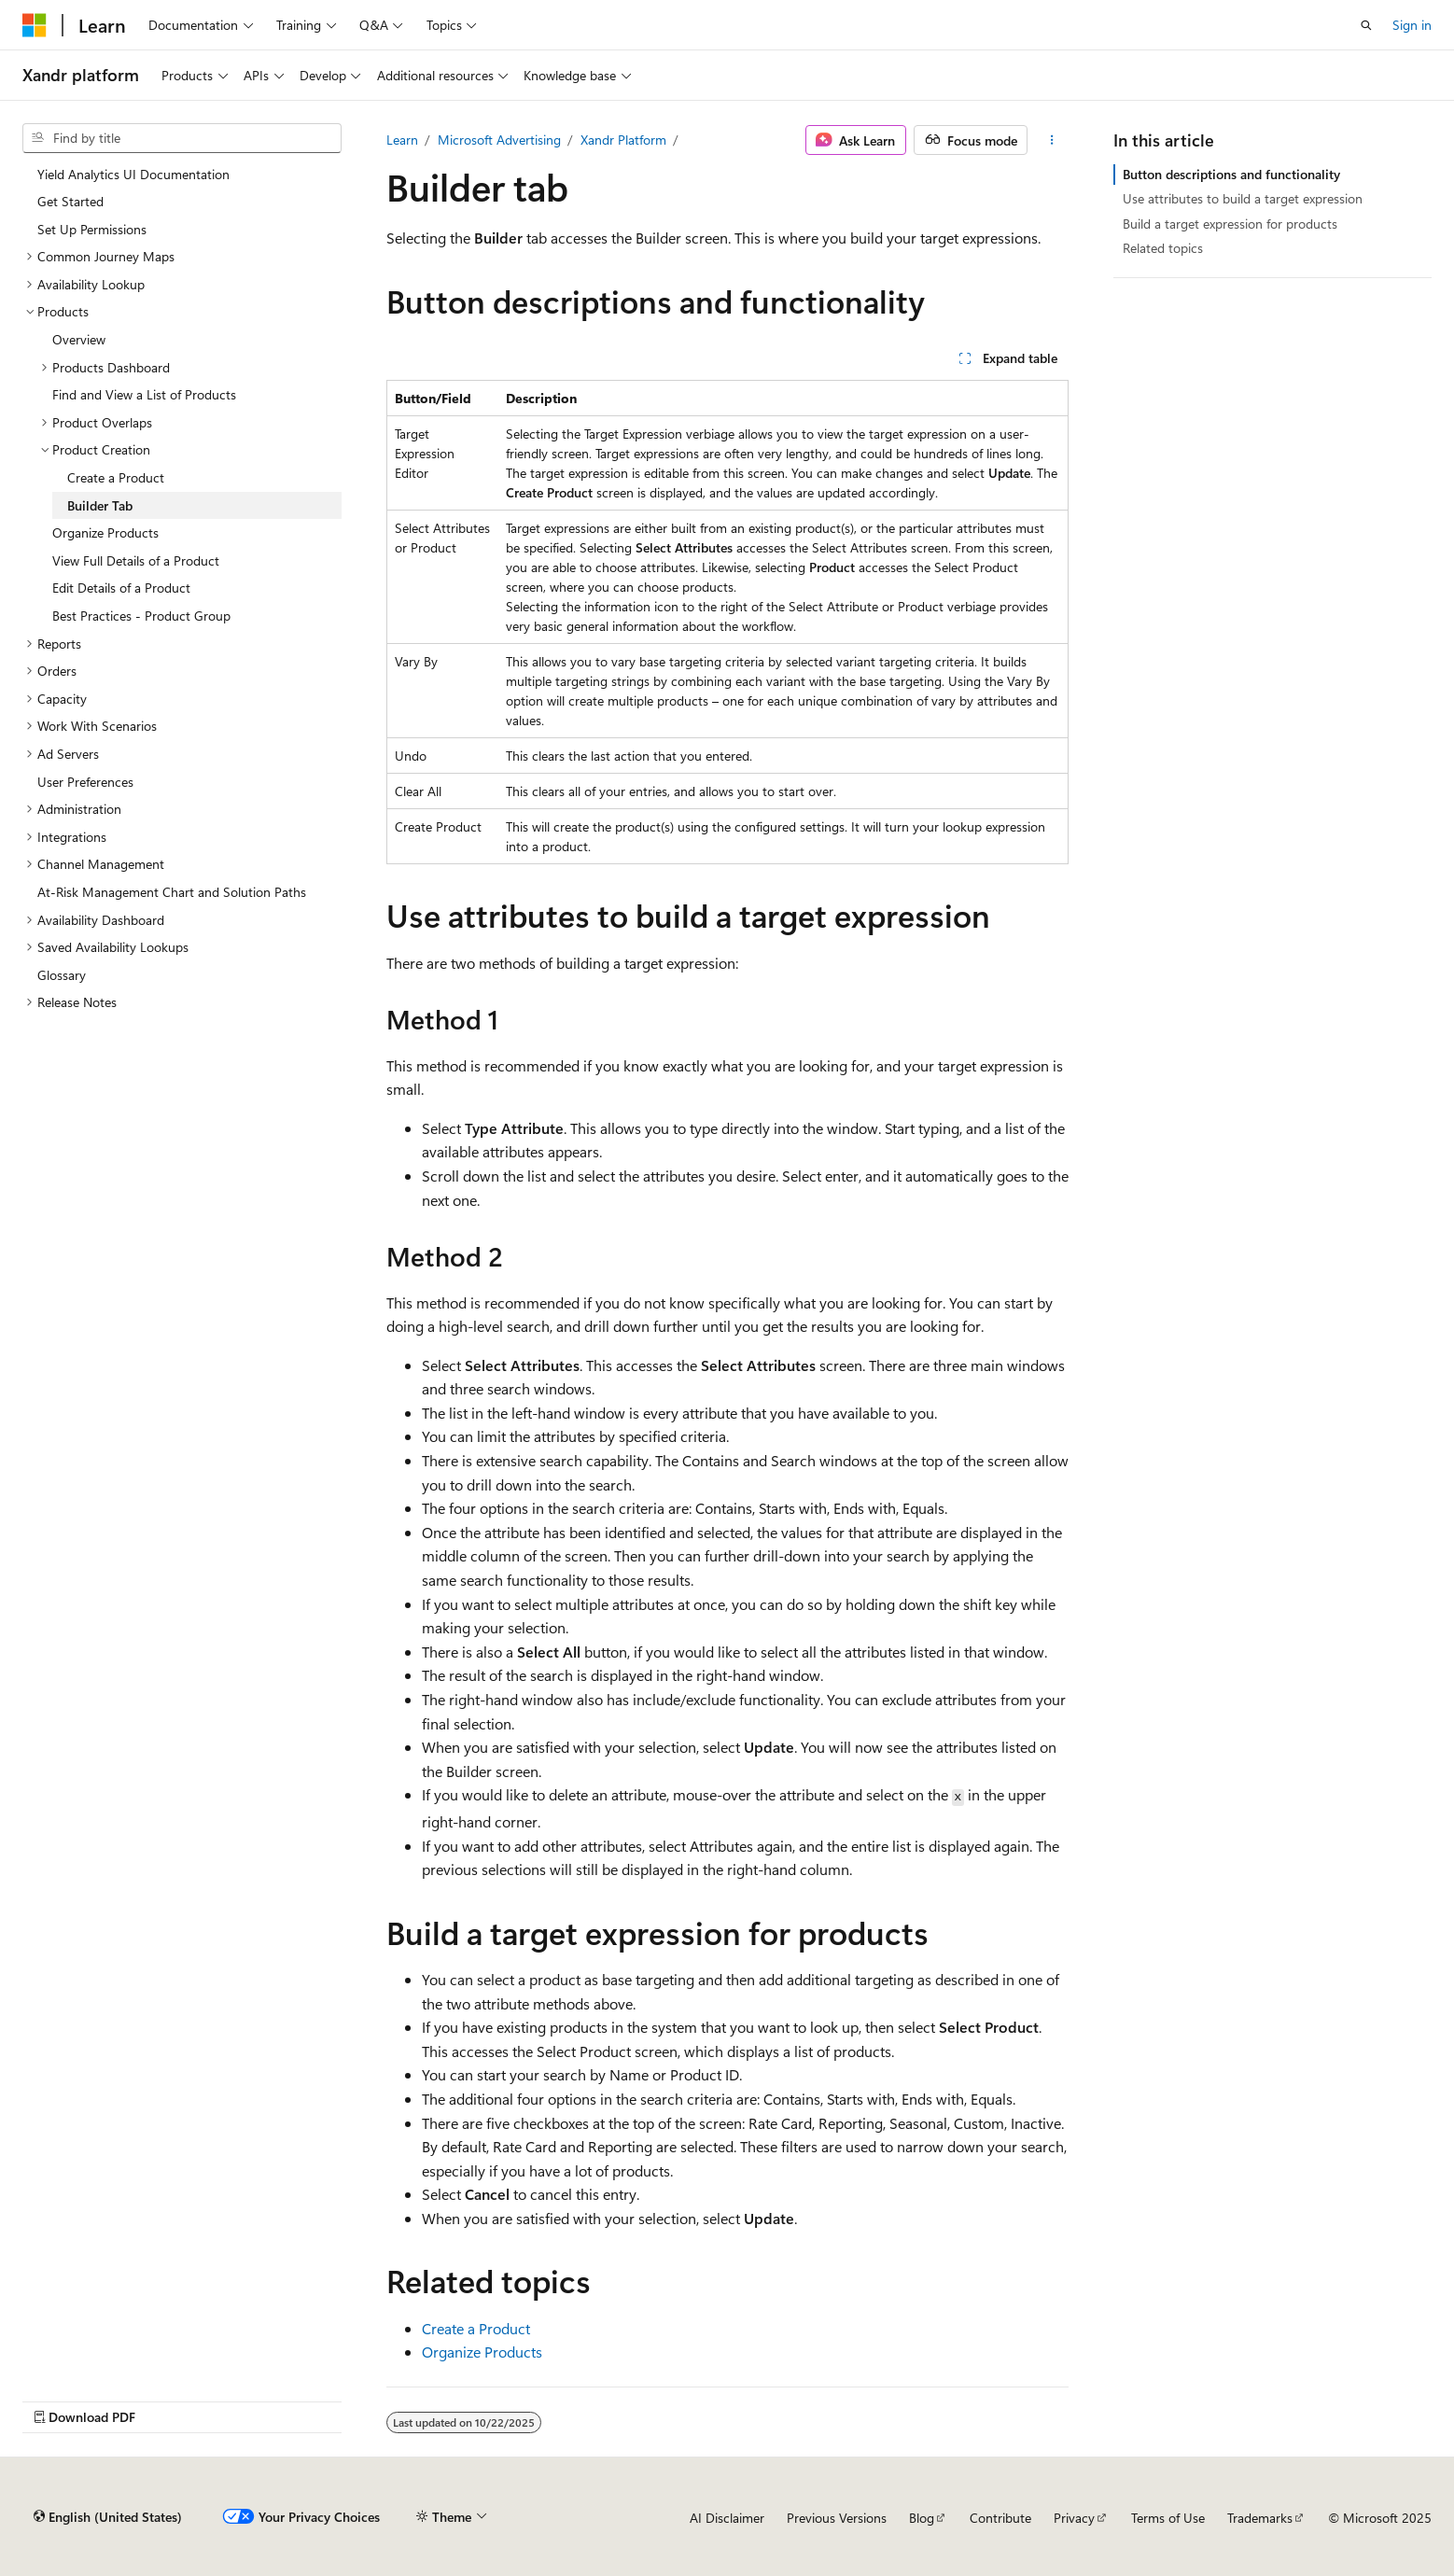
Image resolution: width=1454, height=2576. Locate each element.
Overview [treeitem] (78, 339)
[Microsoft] (34, 25)
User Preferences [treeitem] (85, 782)
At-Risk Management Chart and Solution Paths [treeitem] (171, 892)
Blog (921, 2518)
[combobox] (182, 138)
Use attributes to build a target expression (1243, 198)
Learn (402, 139)
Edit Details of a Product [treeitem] (121, 587)
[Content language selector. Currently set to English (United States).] (107, 2517)
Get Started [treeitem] (70, 201)
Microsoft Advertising (499, 139)
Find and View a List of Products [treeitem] (144, 394)
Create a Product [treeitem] (115, 477)
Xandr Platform (623, 139)
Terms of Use (1168, 2518)
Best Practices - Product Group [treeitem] (141, 615)
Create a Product (476, 2328)
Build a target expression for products (1230, 223)
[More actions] (1051, 140)
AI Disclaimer (727, 2518)
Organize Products (482, 2351)
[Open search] (1366, 25)
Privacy (1074, 2518)
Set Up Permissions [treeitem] (92, 229)
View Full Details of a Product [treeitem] (135, 560)
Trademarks (1260, 2518)
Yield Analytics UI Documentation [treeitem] (133, 174)
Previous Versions (837, 2518)
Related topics (1163, 248)
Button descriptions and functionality (1231, 174)
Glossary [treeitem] (61, 975)
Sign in (1412, 25)
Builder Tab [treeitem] (100, 505)
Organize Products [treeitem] (105, 532)
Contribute (1000, 2518)
